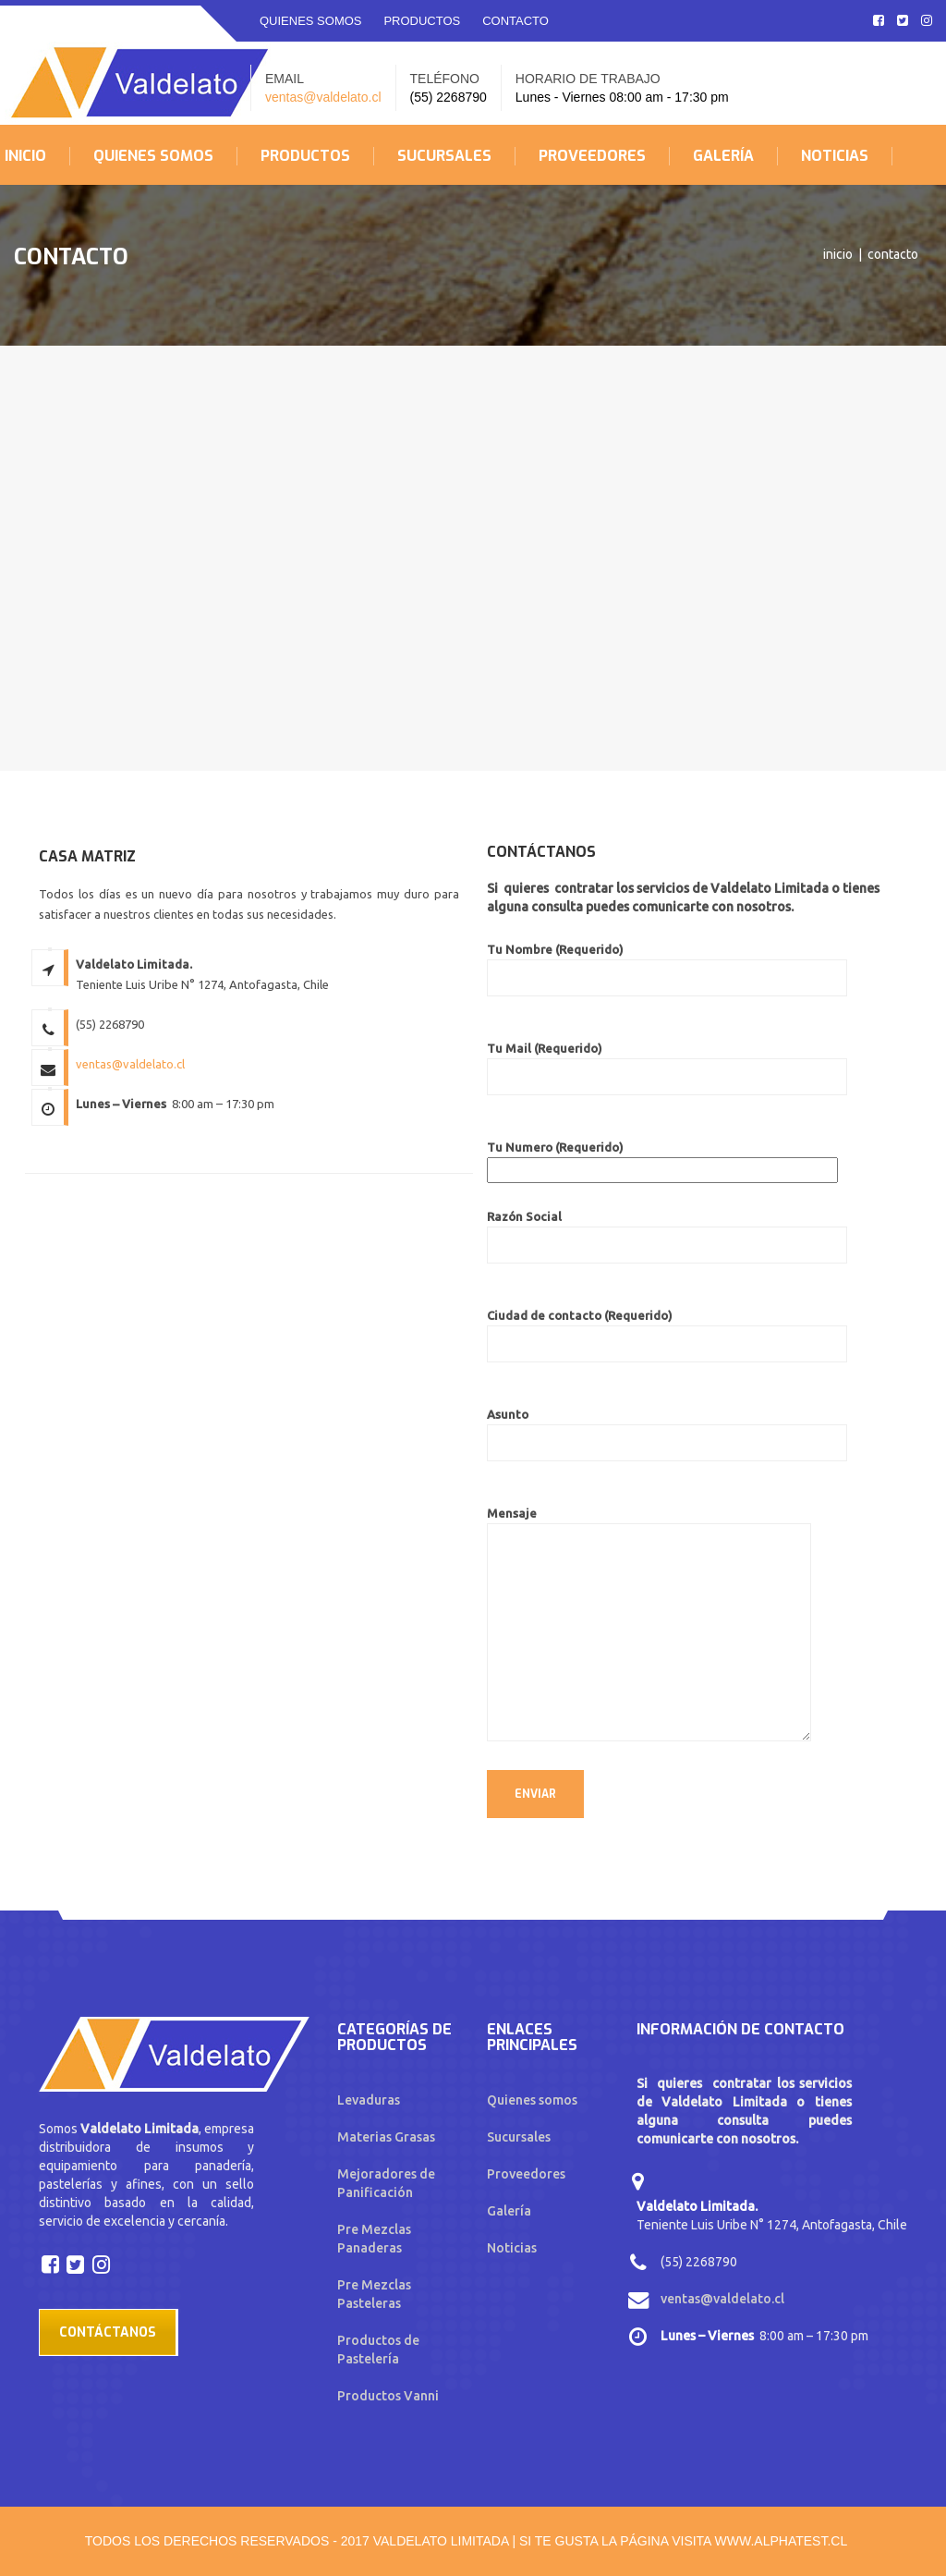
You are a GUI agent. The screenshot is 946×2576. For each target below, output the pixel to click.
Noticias (512, 2247)
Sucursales (519, 2137)
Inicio (838, 254)
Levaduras (368, 2100)
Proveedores (526, 2174)
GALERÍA (723, 156)
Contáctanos (107, 2332)
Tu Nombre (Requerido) (667, 963)
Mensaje (649, 1625)
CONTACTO (515, 21)
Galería (509, 2211)
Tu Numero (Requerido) (662, 1159)
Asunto (667, 1428)
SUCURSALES (444, 156)
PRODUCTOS (421, 21)
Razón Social (667, 1230)
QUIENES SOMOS (311, 21)
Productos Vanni (388, 2395)
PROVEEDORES (592, 156)
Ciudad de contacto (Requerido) (667, 1329)
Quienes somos (532, 2100)
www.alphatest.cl (781, 2540)
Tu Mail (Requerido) (667, 1062)
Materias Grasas (386, 2137)
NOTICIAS (834, 156)
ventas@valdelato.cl (323, 97)
